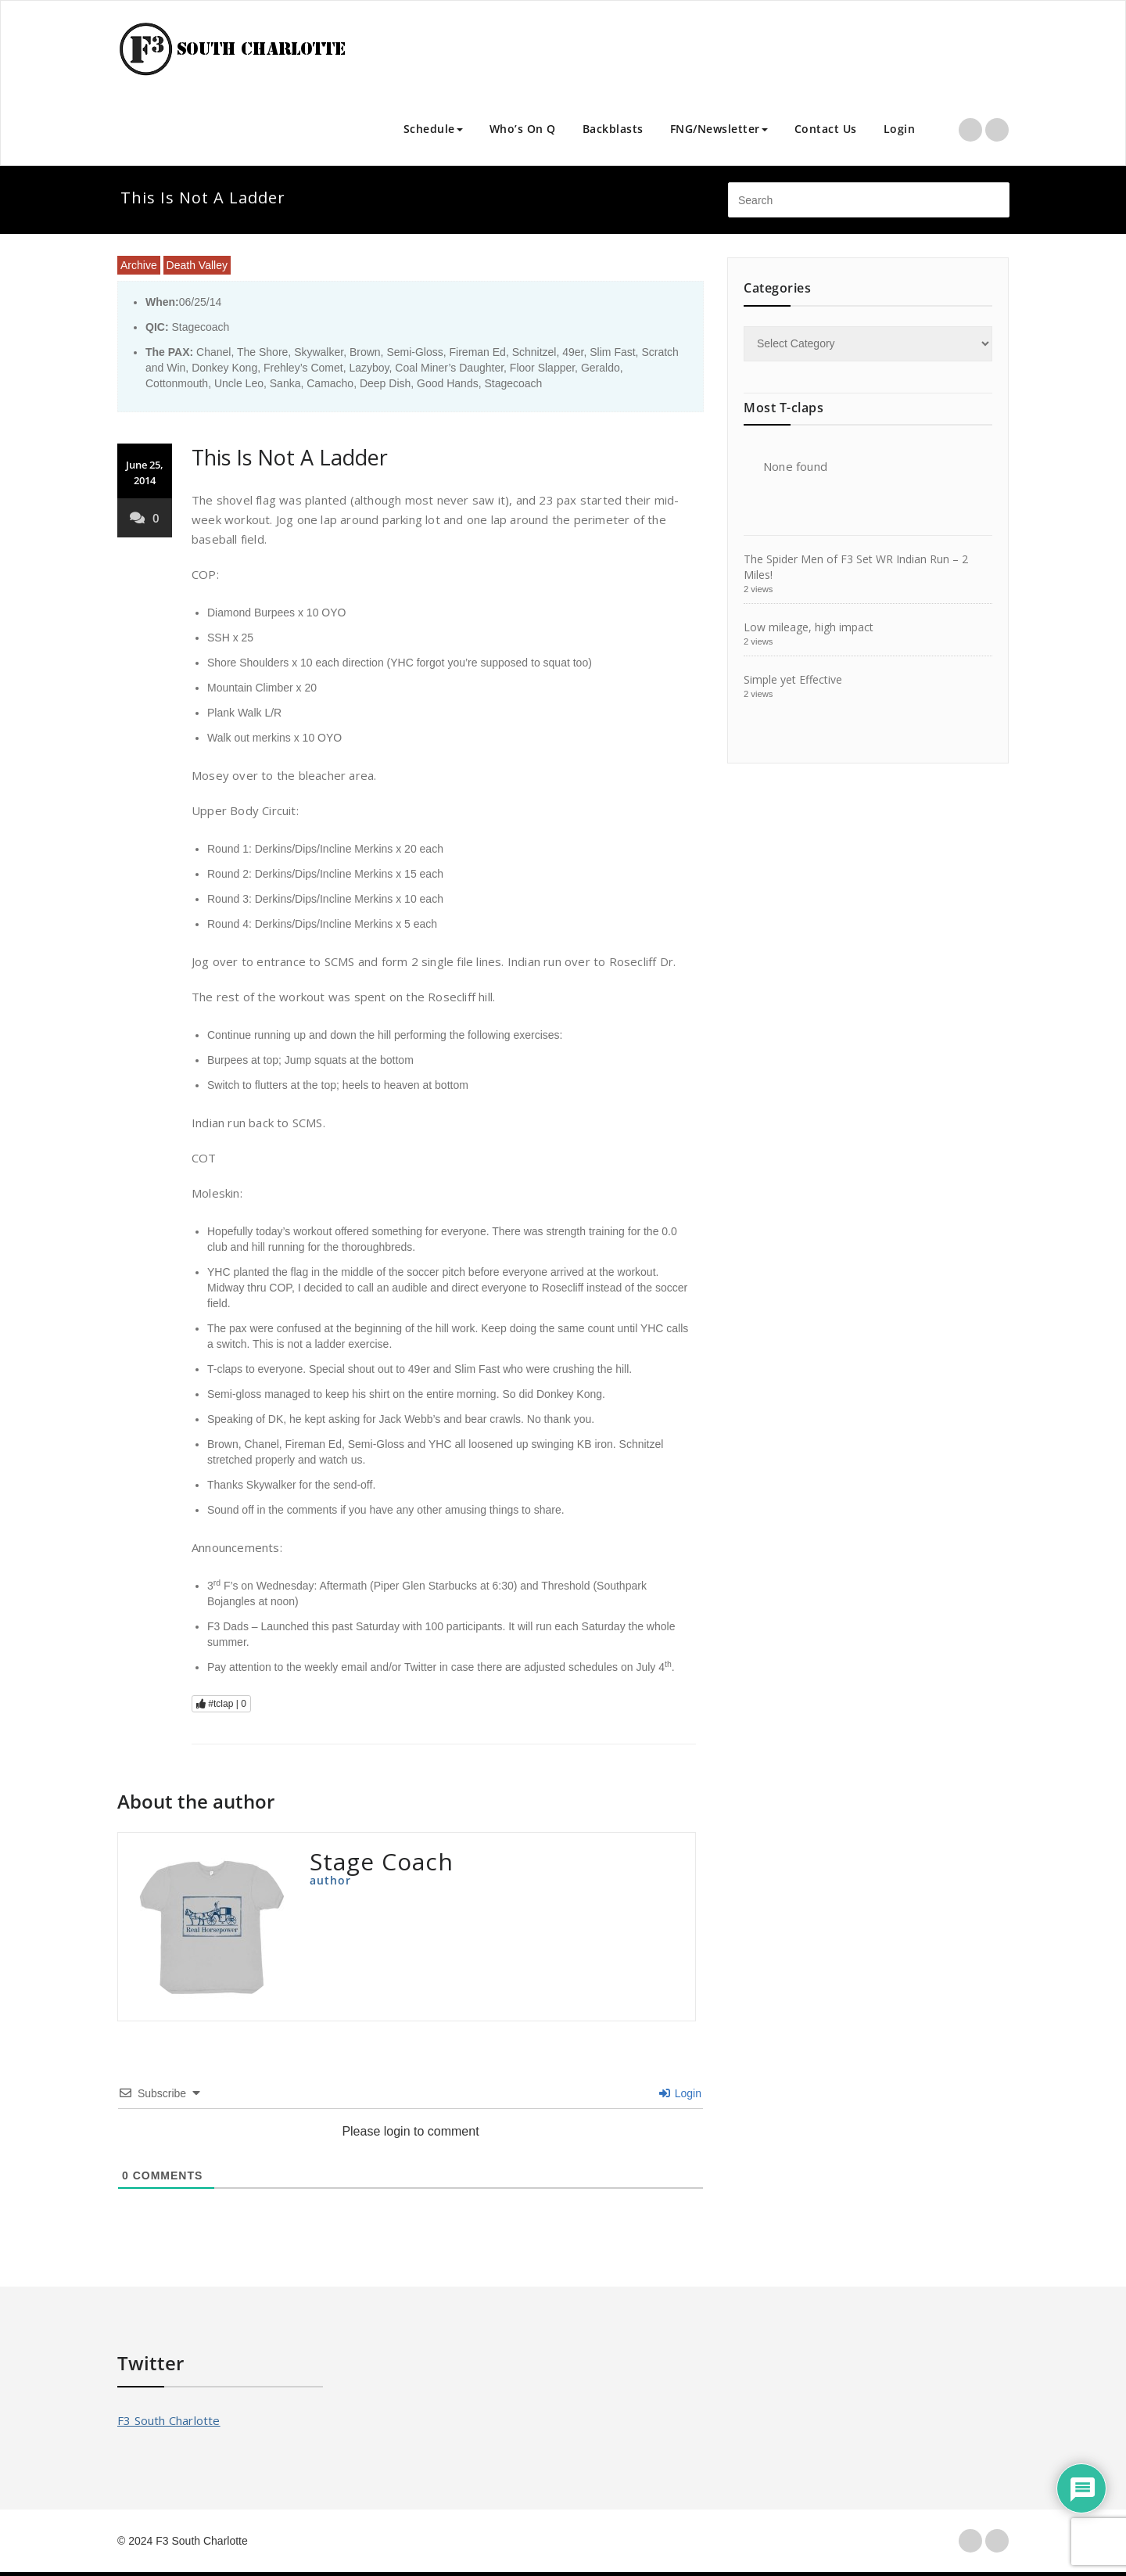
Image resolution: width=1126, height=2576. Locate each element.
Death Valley (197, 265)
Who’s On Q (522, 128)
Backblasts (613, 128)
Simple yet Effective (793, 679)
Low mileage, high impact (808, 627)
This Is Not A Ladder (290, 457)
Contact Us (825, 128)
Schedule (433, 128)
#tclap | (221, 1703)
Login (900, 128)
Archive (138, 265)
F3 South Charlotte (169, 2420)
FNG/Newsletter (719, 128)
